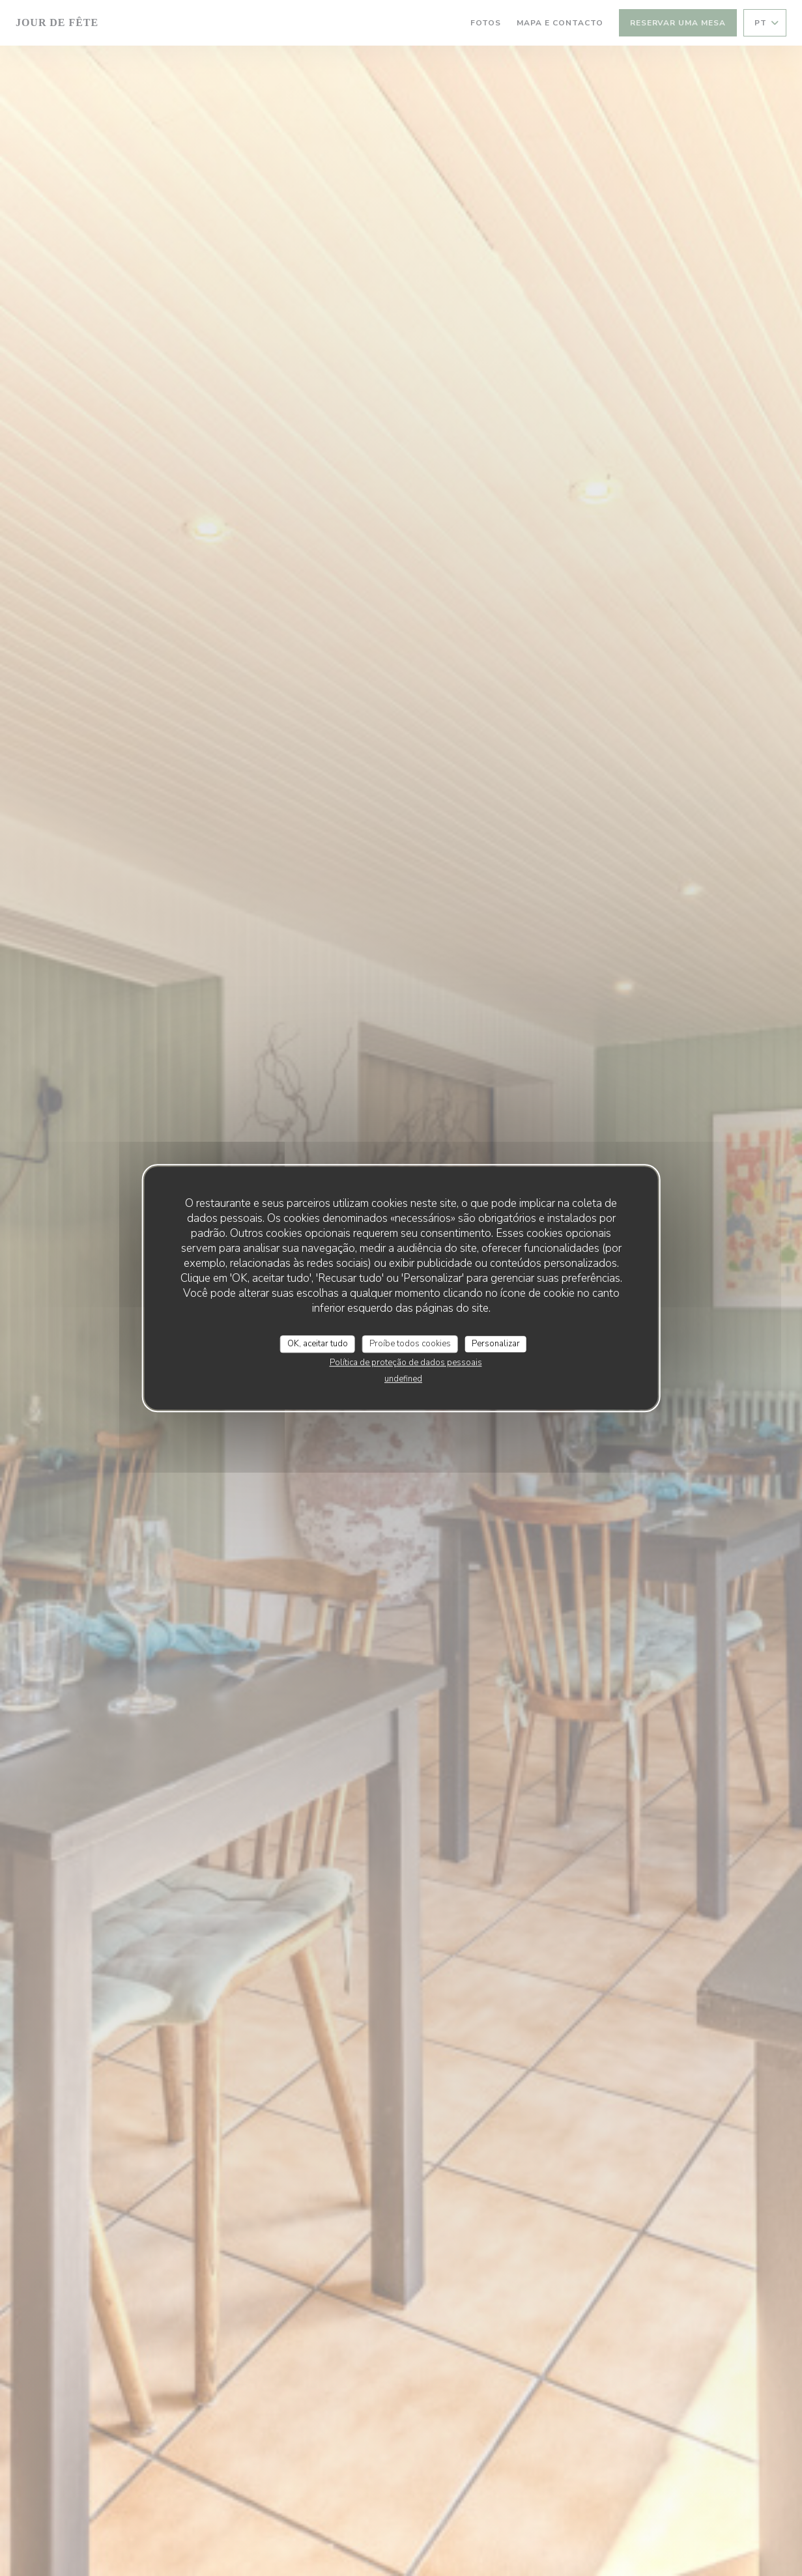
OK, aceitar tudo (317, 1344)
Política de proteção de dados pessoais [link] (406, 1362)
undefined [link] (403, 1379)
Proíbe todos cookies (410, 1344)
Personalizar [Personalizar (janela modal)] (496, 1344)
